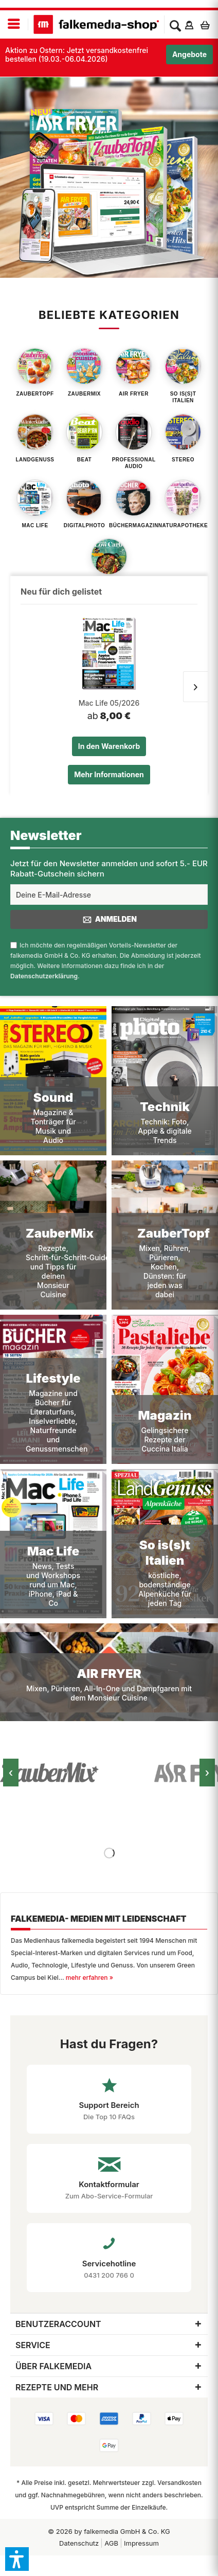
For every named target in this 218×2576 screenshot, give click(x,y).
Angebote (189, 54)
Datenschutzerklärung (44, 976)
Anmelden (109, 920)
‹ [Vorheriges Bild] (11, 1772)
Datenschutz (79, 2543)
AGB (111, 2543)
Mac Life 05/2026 (109, 703)
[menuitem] (14, 24)
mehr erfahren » (89, 1977)
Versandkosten (179, 2482)
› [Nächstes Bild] (207, 1772)
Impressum (141, 2543)
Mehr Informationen (109, 774)
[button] (17, 2559)
